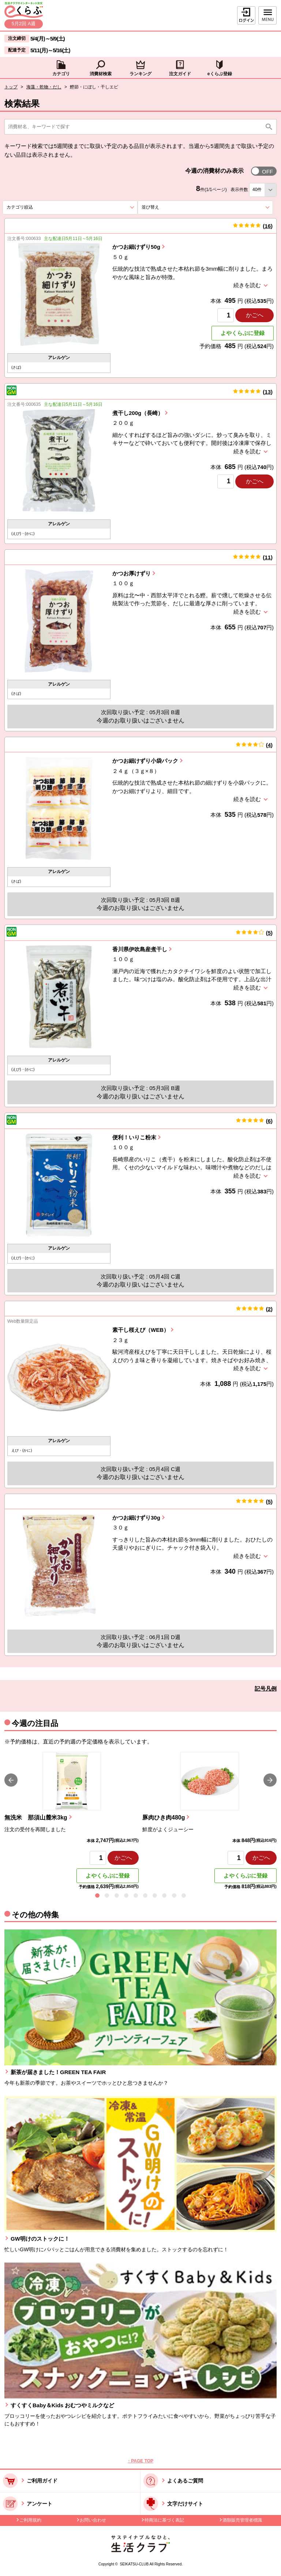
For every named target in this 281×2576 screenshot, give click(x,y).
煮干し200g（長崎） (137, 413)
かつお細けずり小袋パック (145, 761)
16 (268, 226)
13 (268, 392)
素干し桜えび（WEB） (140, 1330)
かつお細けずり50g (136, 247)
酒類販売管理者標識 (242, 2520)
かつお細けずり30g (136, 1517)
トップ (11, 86)
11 (268, 557)
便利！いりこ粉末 (134, 1137)
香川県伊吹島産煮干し (139, 949)
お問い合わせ (93, 2520)
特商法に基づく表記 (164, 2520)
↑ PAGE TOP (140, 2460)
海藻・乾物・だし (43, 86)
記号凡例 (266, 1688)
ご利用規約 (30, 2520)
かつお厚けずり (131, 573)
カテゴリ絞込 (33, 207)
